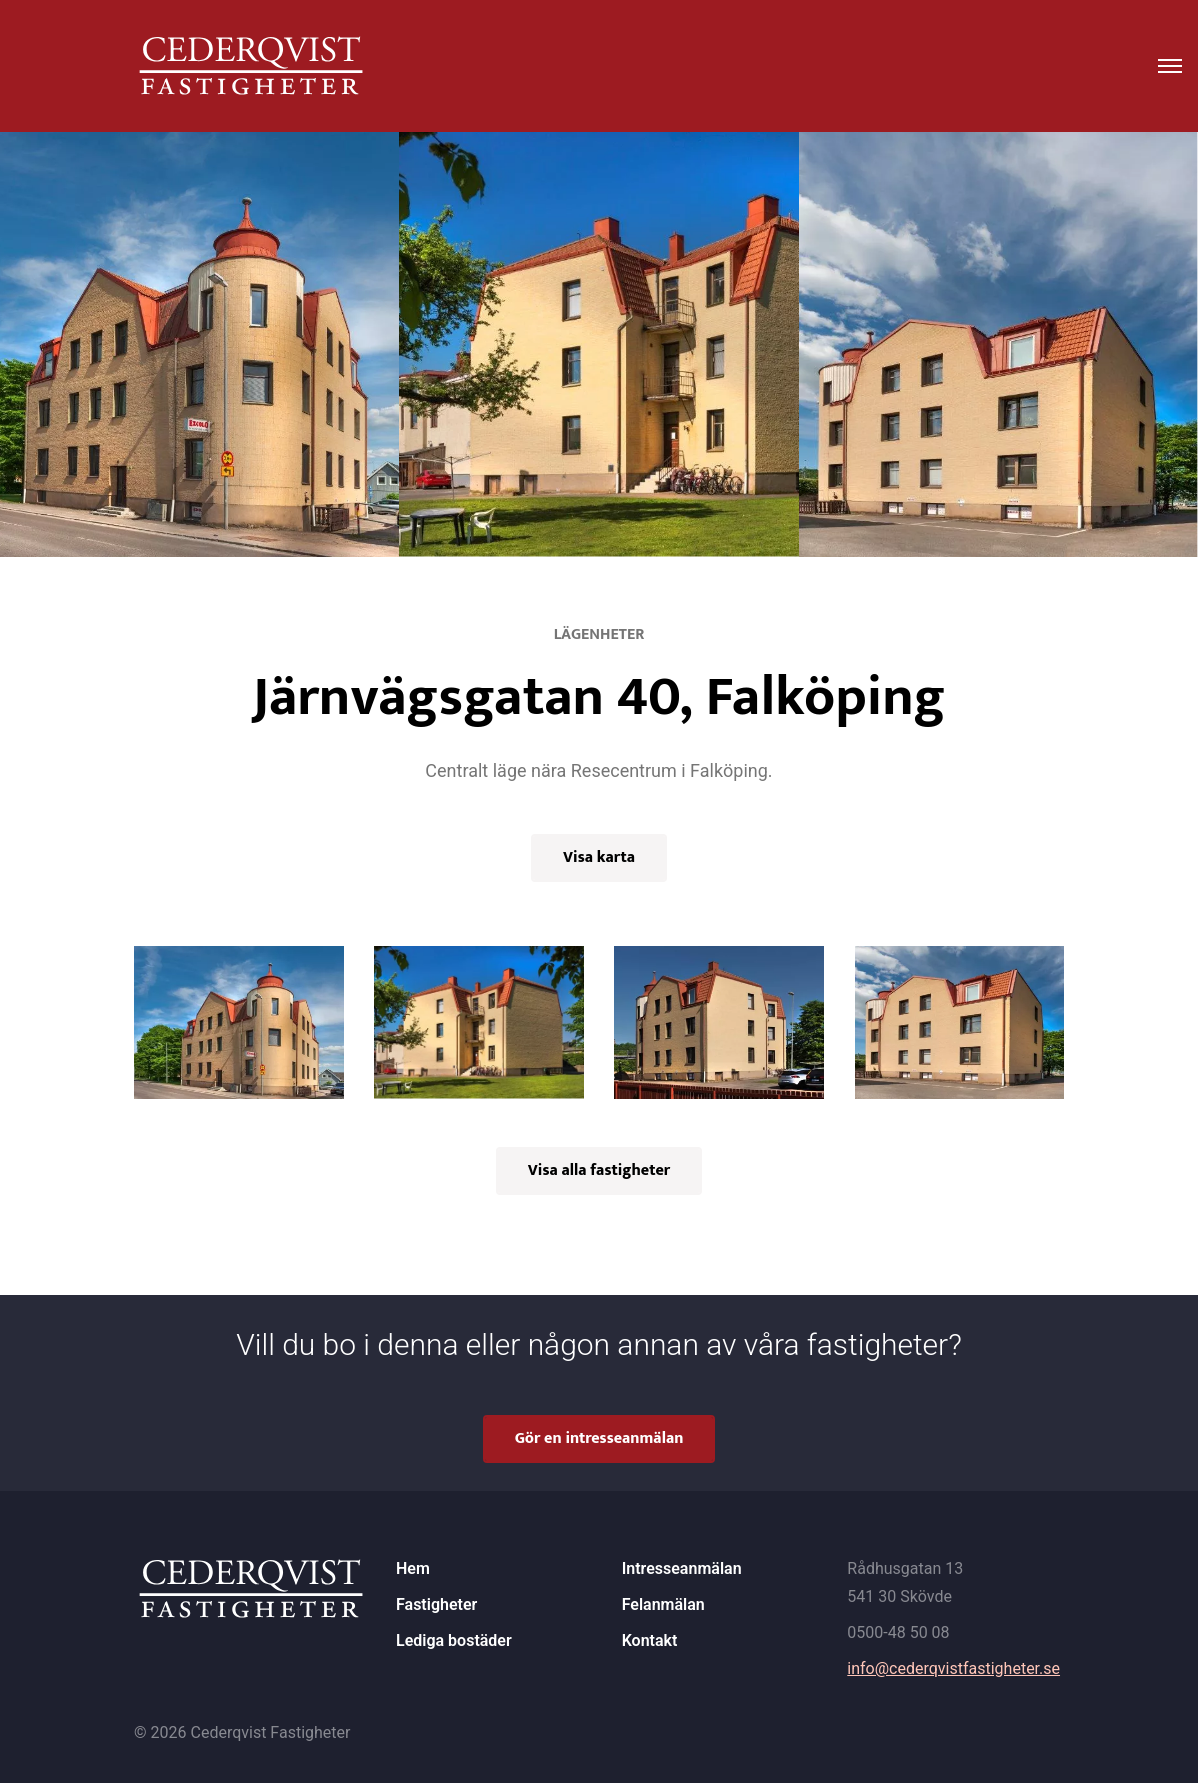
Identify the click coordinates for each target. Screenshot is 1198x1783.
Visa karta (599, 857)
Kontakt (650, 1640)
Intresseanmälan (682, 1568)
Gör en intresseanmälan (599, 1438)
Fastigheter (436, 1604)
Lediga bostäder (454, 1640)
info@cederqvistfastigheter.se (953, 1668)
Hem (413, 1568)
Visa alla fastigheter (599, 1170)
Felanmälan (663, 1604)
